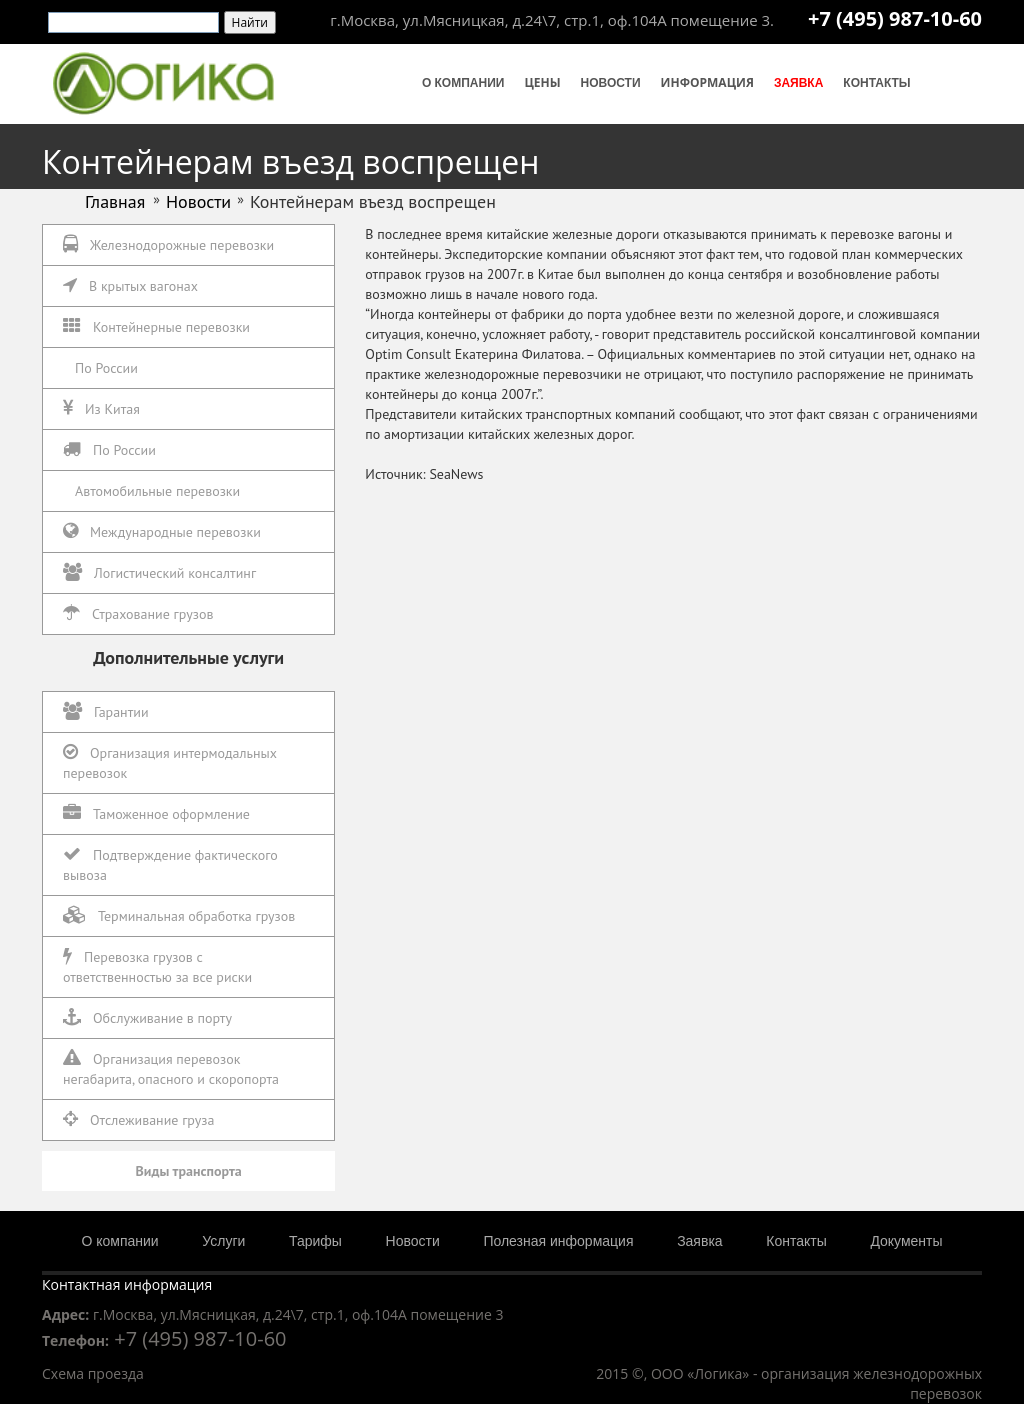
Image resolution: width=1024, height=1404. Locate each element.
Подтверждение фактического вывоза (170, 864)
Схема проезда (93, 1373)
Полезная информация (558, 1241)
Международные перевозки (162, 531)
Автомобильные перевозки (157, 491)
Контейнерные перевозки (156, 326)
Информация (707, 82)
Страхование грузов (138, 613)
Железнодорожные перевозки (168, 244)
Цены (542, 82)
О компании (463, 83)
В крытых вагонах (130, 285)
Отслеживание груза (138, 1119)
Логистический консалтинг (159, 572)
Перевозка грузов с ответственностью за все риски (157, 966)
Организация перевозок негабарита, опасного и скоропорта (171, 1068)
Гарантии (106, 711)
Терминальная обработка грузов (179, 915)
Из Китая (101, 408)
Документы (906, 1241)
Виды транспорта (189, 1171)
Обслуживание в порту (147, 1017)
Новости (611, 83)
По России (106, 368)
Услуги (223, 1241)
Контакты (876, 83)
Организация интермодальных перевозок (170, 762)
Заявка (798, 83)
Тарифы (315, 1241)
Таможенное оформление (156, 813)
